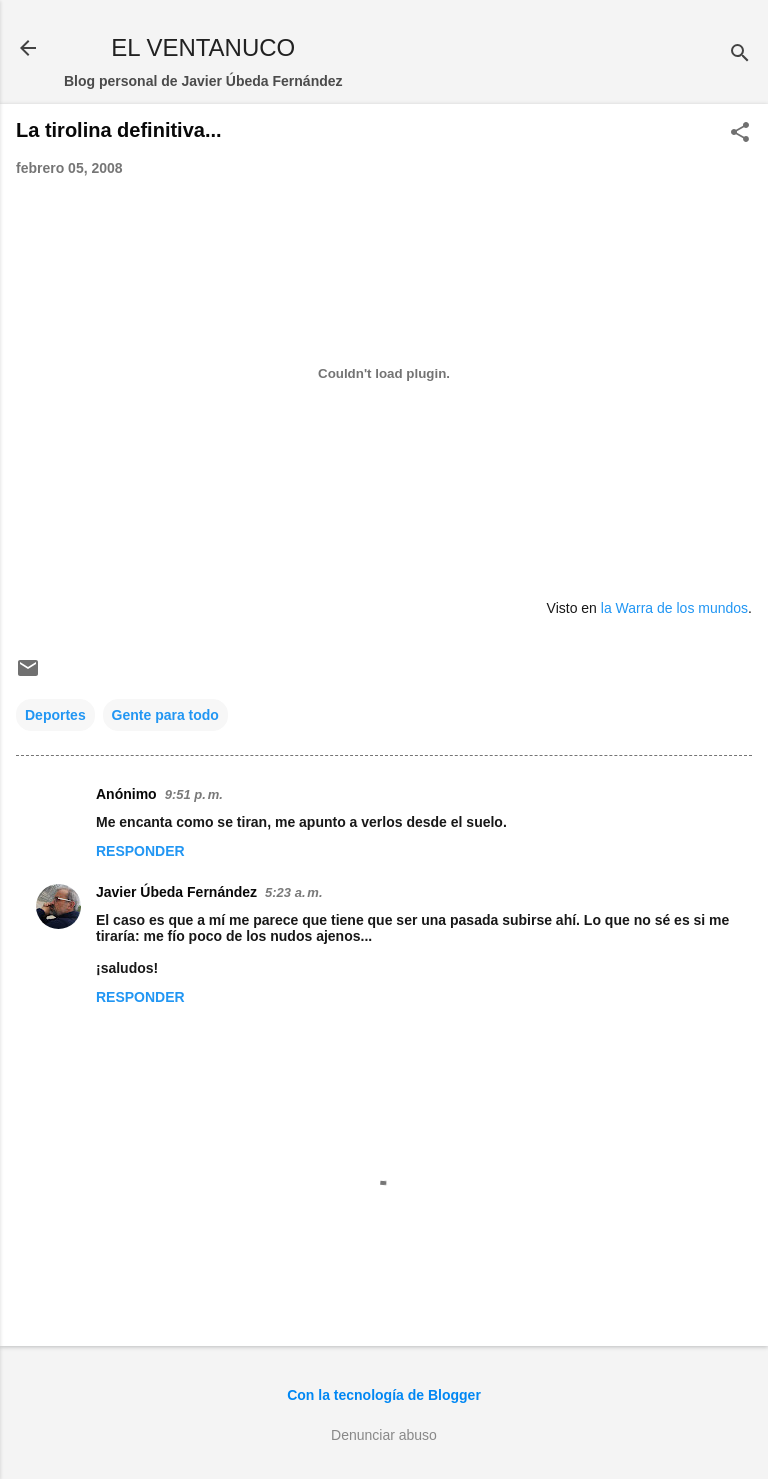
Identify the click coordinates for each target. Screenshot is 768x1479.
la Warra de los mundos (674, 608)
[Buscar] (740, 54)
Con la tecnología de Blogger (384, 1395)
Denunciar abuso (384, 1435)
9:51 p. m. (194, 794)
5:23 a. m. (293, 892)
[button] (740, 133)
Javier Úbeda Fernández (176, 892)
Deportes (55, 715)
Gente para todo (165, 715)
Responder (140, 851)
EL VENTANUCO (203, 47)
